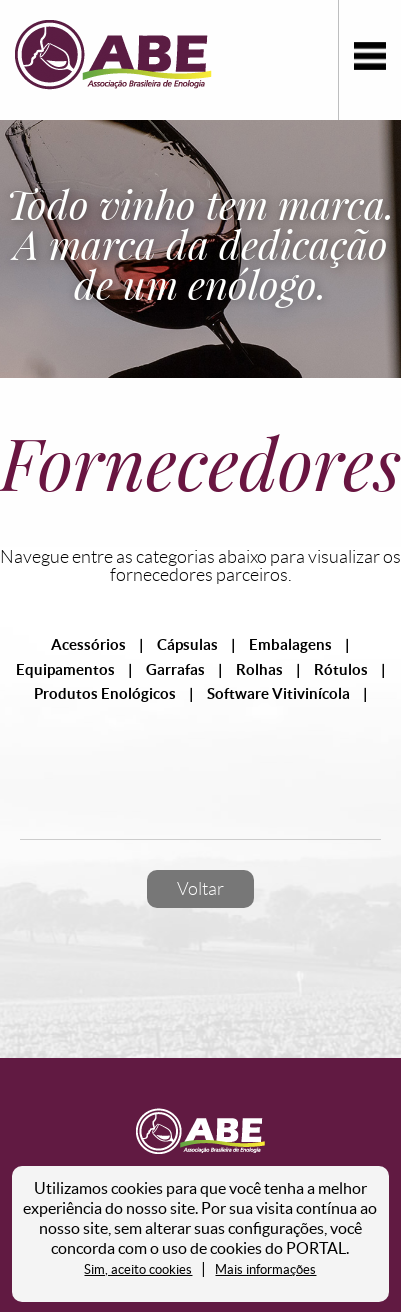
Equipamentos (65, 669)
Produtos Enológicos (105, 693)
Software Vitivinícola (278, 693)
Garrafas (175, 669)
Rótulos (341, 669)
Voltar (200, 889)
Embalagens (290, 644)
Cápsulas (187, 644)
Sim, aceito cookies (138, 1269)
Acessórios (88, 644)
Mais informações (265, 1269)
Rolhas (259, 669)
